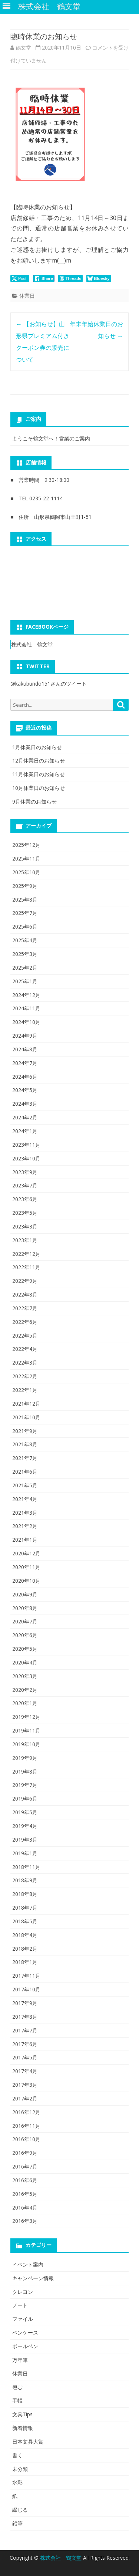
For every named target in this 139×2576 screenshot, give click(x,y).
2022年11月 (26, 1267)
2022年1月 (24, 1389)
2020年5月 (24, 1648)
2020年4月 (24, 1662)
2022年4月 (24, 1348)
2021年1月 (24, 1539)
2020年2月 (24, 1689)
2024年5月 (24, 1089)
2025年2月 (24, 967)
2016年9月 (24, 2152)
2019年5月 (24, 1812)
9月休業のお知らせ (34, 801)
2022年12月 (26, 1253)
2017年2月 (24, 2098)
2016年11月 (26, 2125)
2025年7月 (24, 912)
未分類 (20, 2468)
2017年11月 (26, 1975)
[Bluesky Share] (98, 278)
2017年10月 (26, 1989)
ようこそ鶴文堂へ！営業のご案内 (51, 438)
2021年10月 (26, 1417)
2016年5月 (24, 2193)
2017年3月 (24, 2084)
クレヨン (22, 2291)
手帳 (17, 2400)
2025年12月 (26, 844)
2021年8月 (24, 1444)
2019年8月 (24, 1771)
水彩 (17, 2482)
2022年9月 (24, 1280)
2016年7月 (24, 2166)
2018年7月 (24, 1907)
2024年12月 (26, 994)
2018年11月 (26, 1866)
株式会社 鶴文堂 (32, 644)
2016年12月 (26, 2112)
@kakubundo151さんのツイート (48, 683)
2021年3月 (24, 1512)
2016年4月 (24, 2207)
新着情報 (22, 2427)
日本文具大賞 (27, 2441)
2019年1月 (24, 1853)
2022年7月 (24, 1308)
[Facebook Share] (43, 278)
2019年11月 (26, 1730)
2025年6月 (24, 926)
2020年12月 (26, 1553)
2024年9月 (24, 1035)
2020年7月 (24, 1621)
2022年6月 (24, 1321)
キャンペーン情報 (33, 2278)
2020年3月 (24, 1676)
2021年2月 (24, 1525)
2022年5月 (24, 1335)
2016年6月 (24, 2180)
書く (17, 2455)
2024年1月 (24, 1131)
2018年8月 (24, 1893)
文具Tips (22, 2414)
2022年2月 (24, 1376)
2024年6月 (24, 1076)
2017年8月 (24, 2016)
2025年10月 (26, 872)
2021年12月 (26, 1403)
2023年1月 (24, 1240)
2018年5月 (24, 1921)
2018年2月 (24, 1948)
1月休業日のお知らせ (37, 747)
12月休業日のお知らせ (38, 760)
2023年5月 (24, 1212)
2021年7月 (24, 1457)
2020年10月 (26, 1580)
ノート (20, 2305)
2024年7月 (24, 1062)
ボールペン (25, 2346)
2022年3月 (24, 1362)
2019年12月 (26, 1716)
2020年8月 (24, 1608)
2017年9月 (24, 2003)
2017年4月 (24, 2071)
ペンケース (25, 2332)
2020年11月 (26, 1567)
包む (17, 2386)
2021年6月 (24, 1471)
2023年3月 (24, 1226)
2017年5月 (24, 2057)
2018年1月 (24, 1961)
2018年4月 (24, 1934)
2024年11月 (26, 1008)
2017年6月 (24, 2044)
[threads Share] (70, 278)
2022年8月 (24, 1294)
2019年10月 (26, 1744)
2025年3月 (24, 953)
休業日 (27, 295)
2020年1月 (24, 1703)
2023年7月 (24, 1185)
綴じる (20, 2509)
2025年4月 (24, 940)
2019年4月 (24, 1825)
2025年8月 (24, 899)
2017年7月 (24, 2030)
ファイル (22, 2318)
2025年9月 (24, 885)
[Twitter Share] (19, 278)
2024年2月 (24, 1117)
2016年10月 (26, 2139)
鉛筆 (17, 2523)
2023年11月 (26, 1144)
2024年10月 (26, 1021)
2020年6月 (24, 1635)
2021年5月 (24, 1485)
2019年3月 (24, 1839)
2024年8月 (24, 1049)
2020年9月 (24, 1594)
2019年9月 (24, 1757)
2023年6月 (24, 1199)
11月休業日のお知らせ (38, 774)
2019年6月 (24, 1798)
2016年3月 (24, 2220)
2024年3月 (24, 1103)
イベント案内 (27, 2264)
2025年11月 (26, 858)
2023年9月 (24, 1172)
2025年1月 (24, 981)
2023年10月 (26, 1158)
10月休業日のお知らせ (38, 787)
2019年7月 (24, 1784)
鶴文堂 (23, 47)
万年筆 (20, 2359)
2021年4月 (24, 1498)
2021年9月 (24, 1430)
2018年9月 (24, 1880)
